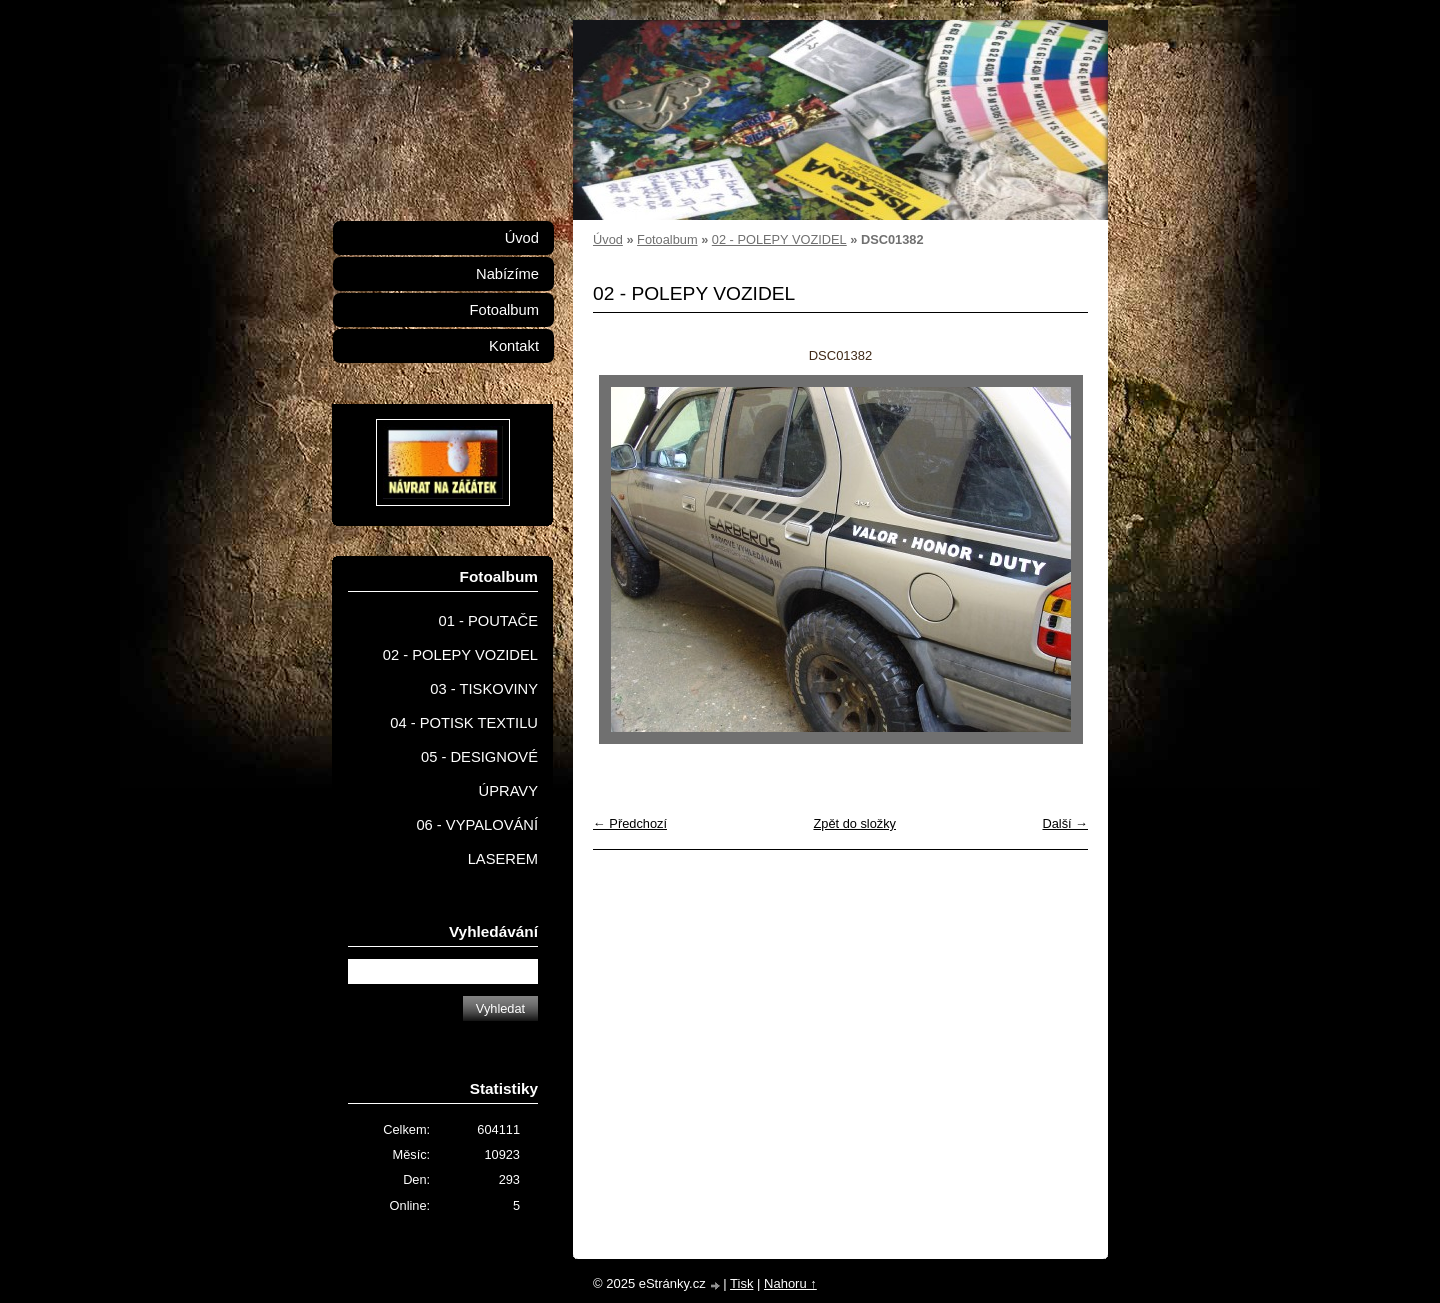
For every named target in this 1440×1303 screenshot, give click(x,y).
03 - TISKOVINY (484, 689)
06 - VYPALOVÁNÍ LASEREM (477, 842)
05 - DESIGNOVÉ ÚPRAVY (479, 774)
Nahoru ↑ (790, 1283)
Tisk (741, 1283)
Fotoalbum (667, 239)
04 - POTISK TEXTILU (464, 723)
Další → (1065, 823)
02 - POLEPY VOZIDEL (779, 239)
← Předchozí (630, 823)
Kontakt (514, 346)
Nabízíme (507, 274)
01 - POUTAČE (488, 621)
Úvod (608, 239)
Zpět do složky (854, 823)
